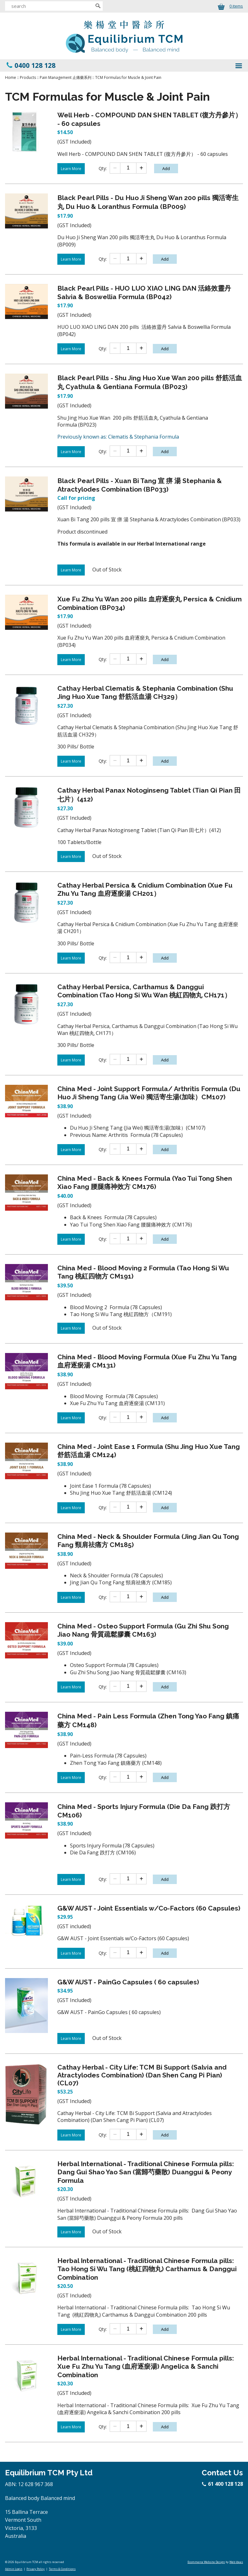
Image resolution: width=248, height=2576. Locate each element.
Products (28, 77)
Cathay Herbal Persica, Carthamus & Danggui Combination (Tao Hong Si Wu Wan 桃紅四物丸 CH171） (144, 991)
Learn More (71, 168)
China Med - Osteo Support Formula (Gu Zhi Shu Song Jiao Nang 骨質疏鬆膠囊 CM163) (143, 1630)
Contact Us (222, 2472)
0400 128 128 (34, 65)
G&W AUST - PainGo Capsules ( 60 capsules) (128, 1982)
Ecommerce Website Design (206, 2562)
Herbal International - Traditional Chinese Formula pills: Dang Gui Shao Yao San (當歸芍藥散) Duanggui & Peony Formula (145, 2172)
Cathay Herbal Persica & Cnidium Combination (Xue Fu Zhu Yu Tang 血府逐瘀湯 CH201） (145, 889)
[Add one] (141, 168)
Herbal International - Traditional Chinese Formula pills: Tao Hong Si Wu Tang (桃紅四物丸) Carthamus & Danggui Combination (147, 2269)
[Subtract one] (115, 168)
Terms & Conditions (62, 2569)
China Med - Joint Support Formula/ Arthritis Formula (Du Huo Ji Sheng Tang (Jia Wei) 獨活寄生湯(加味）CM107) (148, 1093)
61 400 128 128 (223, 2483)
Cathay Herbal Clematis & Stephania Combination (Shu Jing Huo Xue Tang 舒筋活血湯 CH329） (145, 692)
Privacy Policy (35, 2569)
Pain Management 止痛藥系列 (65, 77)
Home (10, 77)
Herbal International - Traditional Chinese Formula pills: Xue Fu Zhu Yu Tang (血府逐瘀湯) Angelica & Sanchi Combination (145, 2366)
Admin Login (13, 2569)
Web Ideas (236, 2562)
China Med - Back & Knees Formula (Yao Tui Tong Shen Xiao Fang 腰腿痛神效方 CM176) (144, 1182)
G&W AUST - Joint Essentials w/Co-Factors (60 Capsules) (148, 1908)
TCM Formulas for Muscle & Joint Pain (128, 77)
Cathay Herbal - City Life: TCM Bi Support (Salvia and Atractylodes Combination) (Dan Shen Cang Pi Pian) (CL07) (142, 2075)
